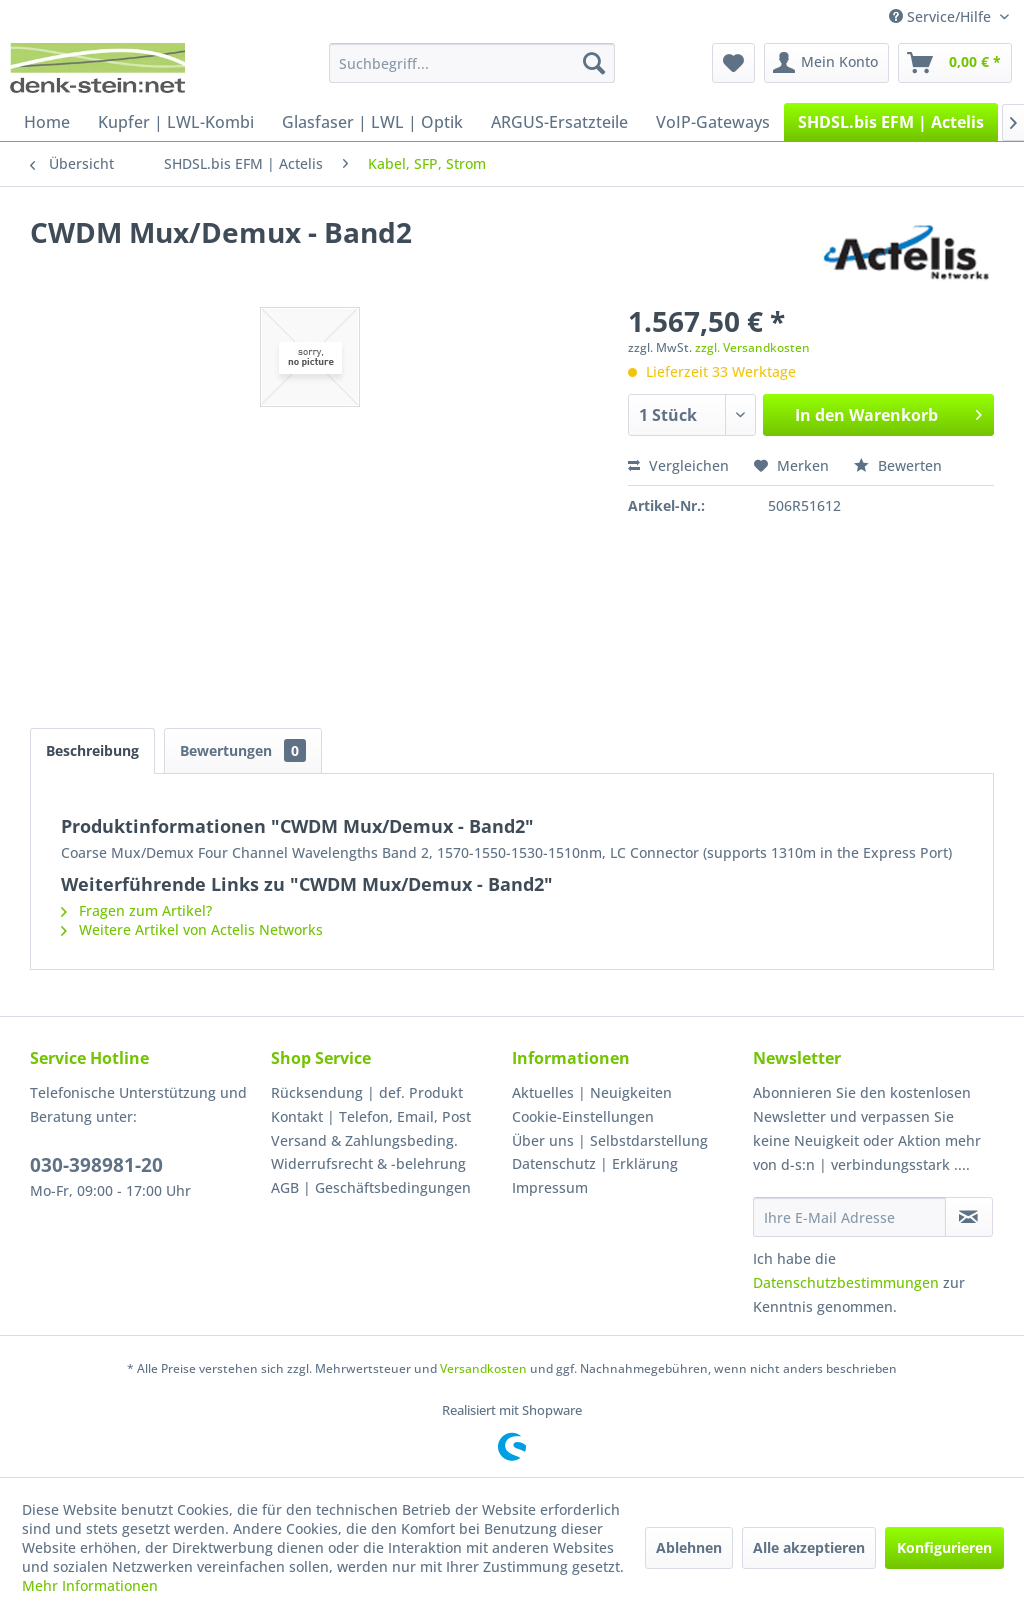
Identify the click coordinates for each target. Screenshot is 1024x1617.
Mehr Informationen (90, 1585)
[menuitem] (472, 63)
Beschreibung (92, 750)
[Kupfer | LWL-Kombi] (176, 122)
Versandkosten (483, 1368)
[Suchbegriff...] (472, 63)
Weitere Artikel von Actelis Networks (192, 929)
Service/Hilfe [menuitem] (942, 16)
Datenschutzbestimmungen (846, 1282)
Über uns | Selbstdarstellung (610, 1140)
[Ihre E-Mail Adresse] (849, 1217)
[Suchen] (594, 63)
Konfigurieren (944, 1547)
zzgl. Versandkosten (752, 347)
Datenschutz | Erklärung (595, 1163)
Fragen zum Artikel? (136, 910)
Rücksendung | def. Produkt (367, 1092)
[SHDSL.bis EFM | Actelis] (891, 122)
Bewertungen (243, 750)
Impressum (550, 1187)
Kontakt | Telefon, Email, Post (371, 1116)
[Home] (47, 122)
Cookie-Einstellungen (583, 1116)
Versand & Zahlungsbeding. (364, 1140)
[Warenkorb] (955, 63)
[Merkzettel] (733, 63)
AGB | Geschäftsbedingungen (371, 1187)
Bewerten (898, 465)
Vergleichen (678, 465)
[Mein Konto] (826, 63)
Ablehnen (689, 1547)
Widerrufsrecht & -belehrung (368, 1163)
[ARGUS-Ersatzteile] (559, 122)
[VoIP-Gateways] (713, 122)
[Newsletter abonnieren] (969, 1217)
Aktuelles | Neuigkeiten (592, 1092)
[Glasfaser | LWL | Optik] (372, 122)
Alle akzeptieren (809, 1547)
